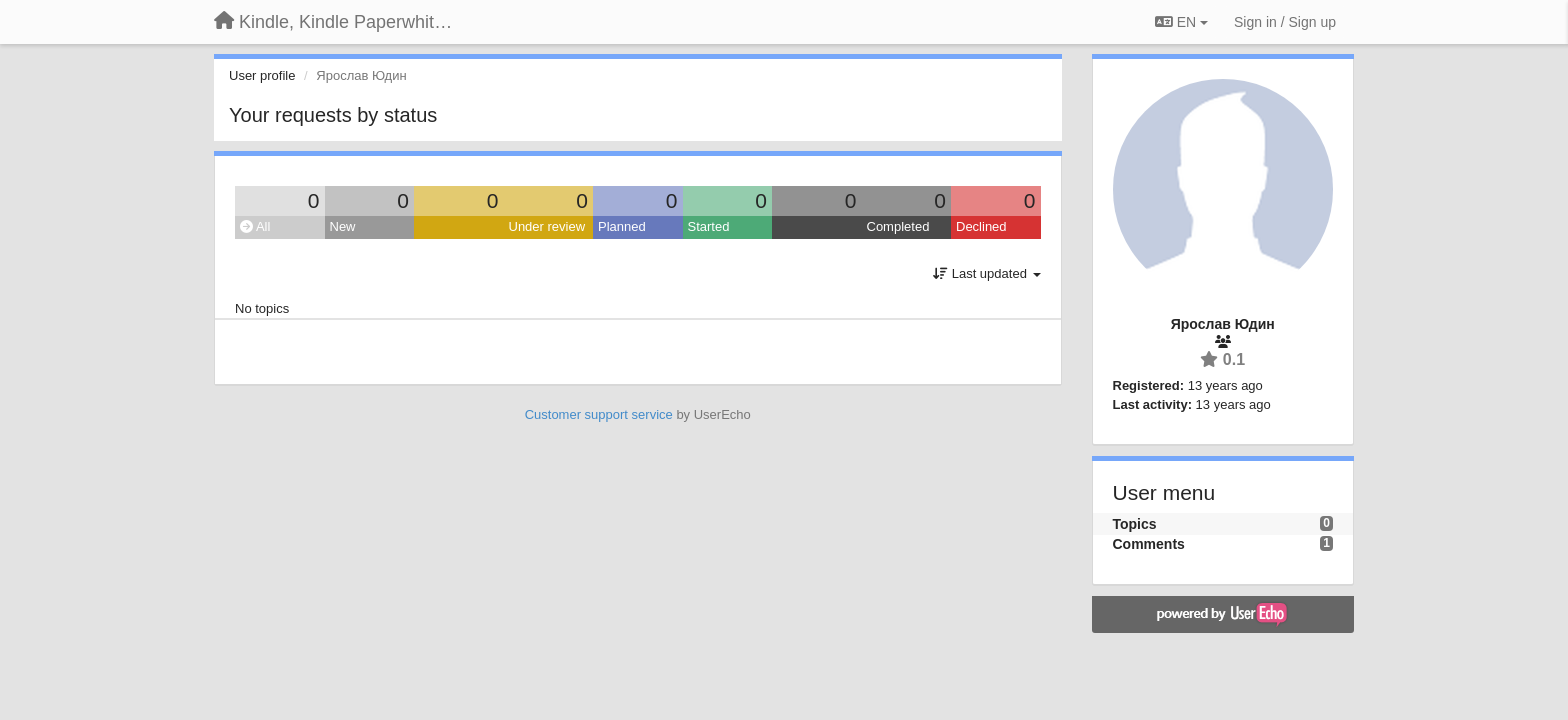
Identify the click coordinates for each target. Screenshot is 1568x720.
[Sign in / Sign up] (1285, 22)
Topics (1135, 524)
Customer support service (599, 414)
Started (709, 226)
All (255, 226)
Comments (1149, 544)
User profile (262, 75)
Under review (547, 226)
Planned (622, 226)
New (343, 226)
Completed (898, 226)
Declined (981, 226)
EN (1181, 22)
